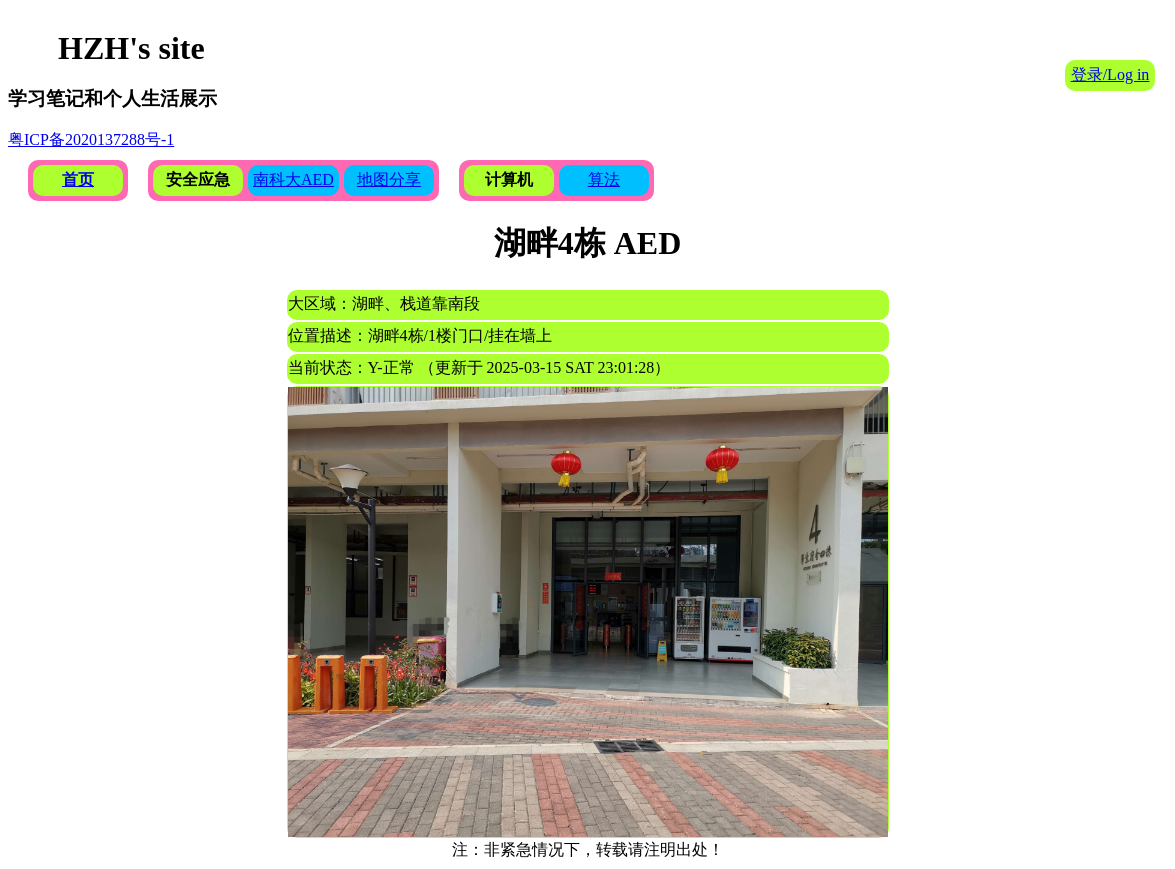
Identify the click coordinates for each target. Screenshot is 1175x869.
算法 (604, 179)
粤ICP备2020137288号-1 (91, 139)
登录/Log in (1110, 74)
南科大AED (293, 179)
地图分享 (389, 179)
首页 (78, 179)
